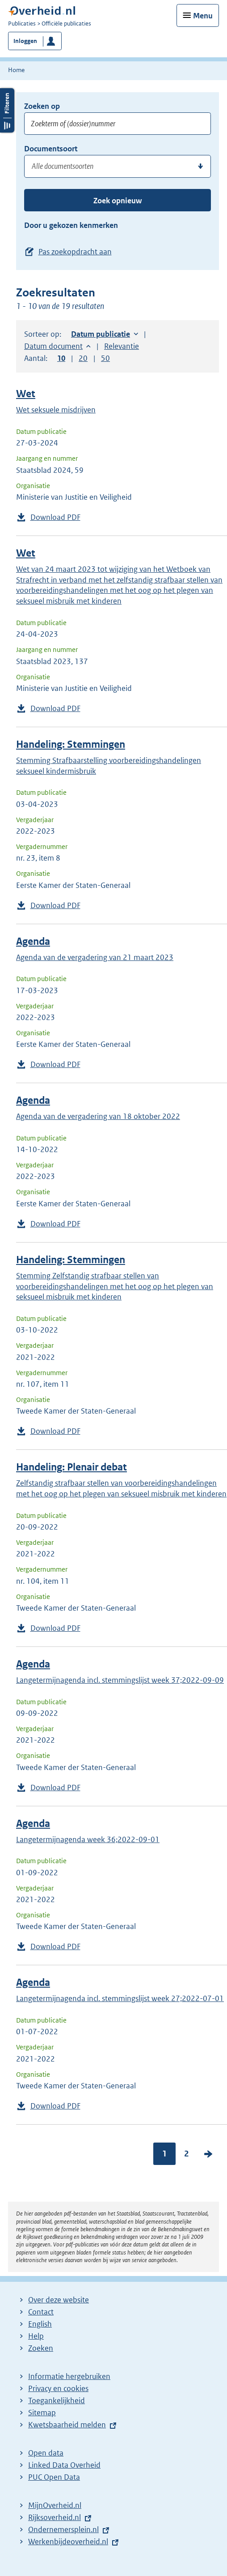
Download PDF (55, 517)
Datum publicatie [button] (100, 334)
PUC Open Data (54, 2477)
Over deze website (58, 2300)
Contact (41, 2312)
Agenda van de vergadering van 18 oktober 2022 (98, 1116)
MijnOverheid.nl (54, 2505)
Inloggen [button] (25, 41)
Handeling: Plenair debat (71, 1467)
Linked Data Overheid (64, 2465)
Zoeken (40, 2348)
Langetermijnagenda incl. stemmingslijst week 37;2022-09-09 (120, 1680)
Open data (45, 2453)
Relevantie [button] (121, 346)
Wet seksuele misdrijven (56, 410)
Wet (25, 394)
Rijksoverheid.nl (54, 2517)
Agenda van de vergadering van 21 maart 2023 (94, 957)
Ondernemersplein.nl (63, 2529)
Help (36, 2336)
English (40, 2324)
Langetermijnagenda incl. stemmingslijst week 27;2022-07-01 (120, 1998)
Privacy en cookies (58, 2388)
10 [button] (61, 358)
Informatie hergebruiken (69, 2376)
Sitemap (42, 2412)
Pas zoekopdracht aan (75, 252)
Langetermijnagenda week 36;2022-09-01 (88, 1839)
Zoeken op (42, 106)
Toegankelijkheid (56, 2400)
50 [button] (105, 358)
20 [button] (83, 358)
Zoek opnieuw (117, 201)
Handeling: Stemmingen (70, 744)
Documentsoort (50, 149)
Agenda (33, 941)
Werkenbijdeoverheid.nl (68, 2541)
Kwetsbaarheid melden (67, 2425)
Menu (203, 16)
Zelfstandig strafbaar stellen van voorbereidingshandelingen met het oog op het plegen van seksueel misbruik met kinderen (121, 1488)
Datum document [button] (53, 346)
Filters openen (7, 110)
